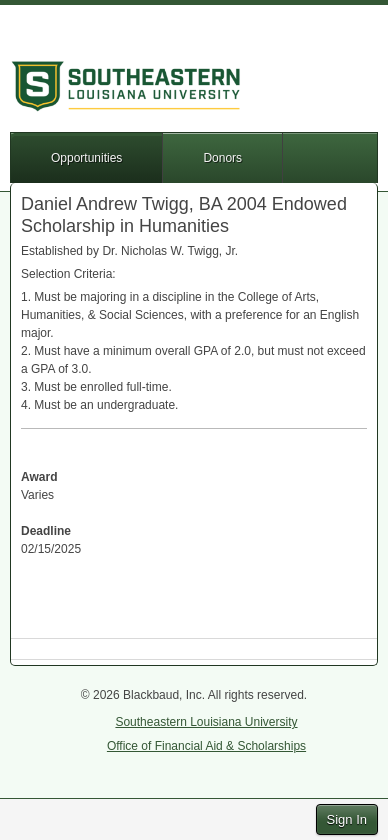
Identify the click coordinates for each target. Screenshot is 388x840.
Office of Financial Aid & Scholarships (206, 746)
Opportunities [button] (86, 158)
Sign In (347, 819)
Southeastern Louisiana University (206, 722)
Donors (222, 158)
